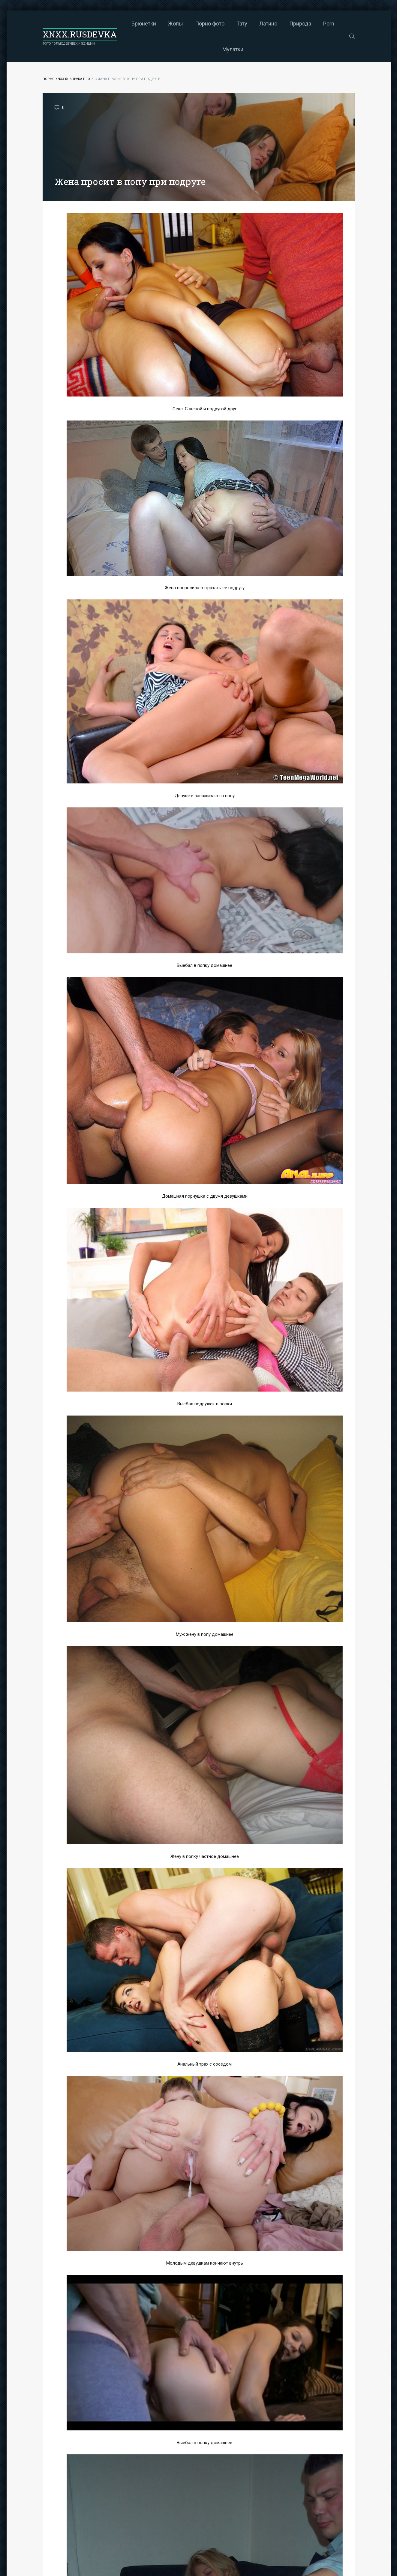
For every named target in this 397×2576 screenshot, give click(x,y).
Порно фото (209, 23)
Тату (241, 23)
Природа (300, 23)
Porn (328, 23)
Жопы (175, 23)
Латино (268, 23)
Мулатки (232, 49)
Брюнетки (143, 23)
